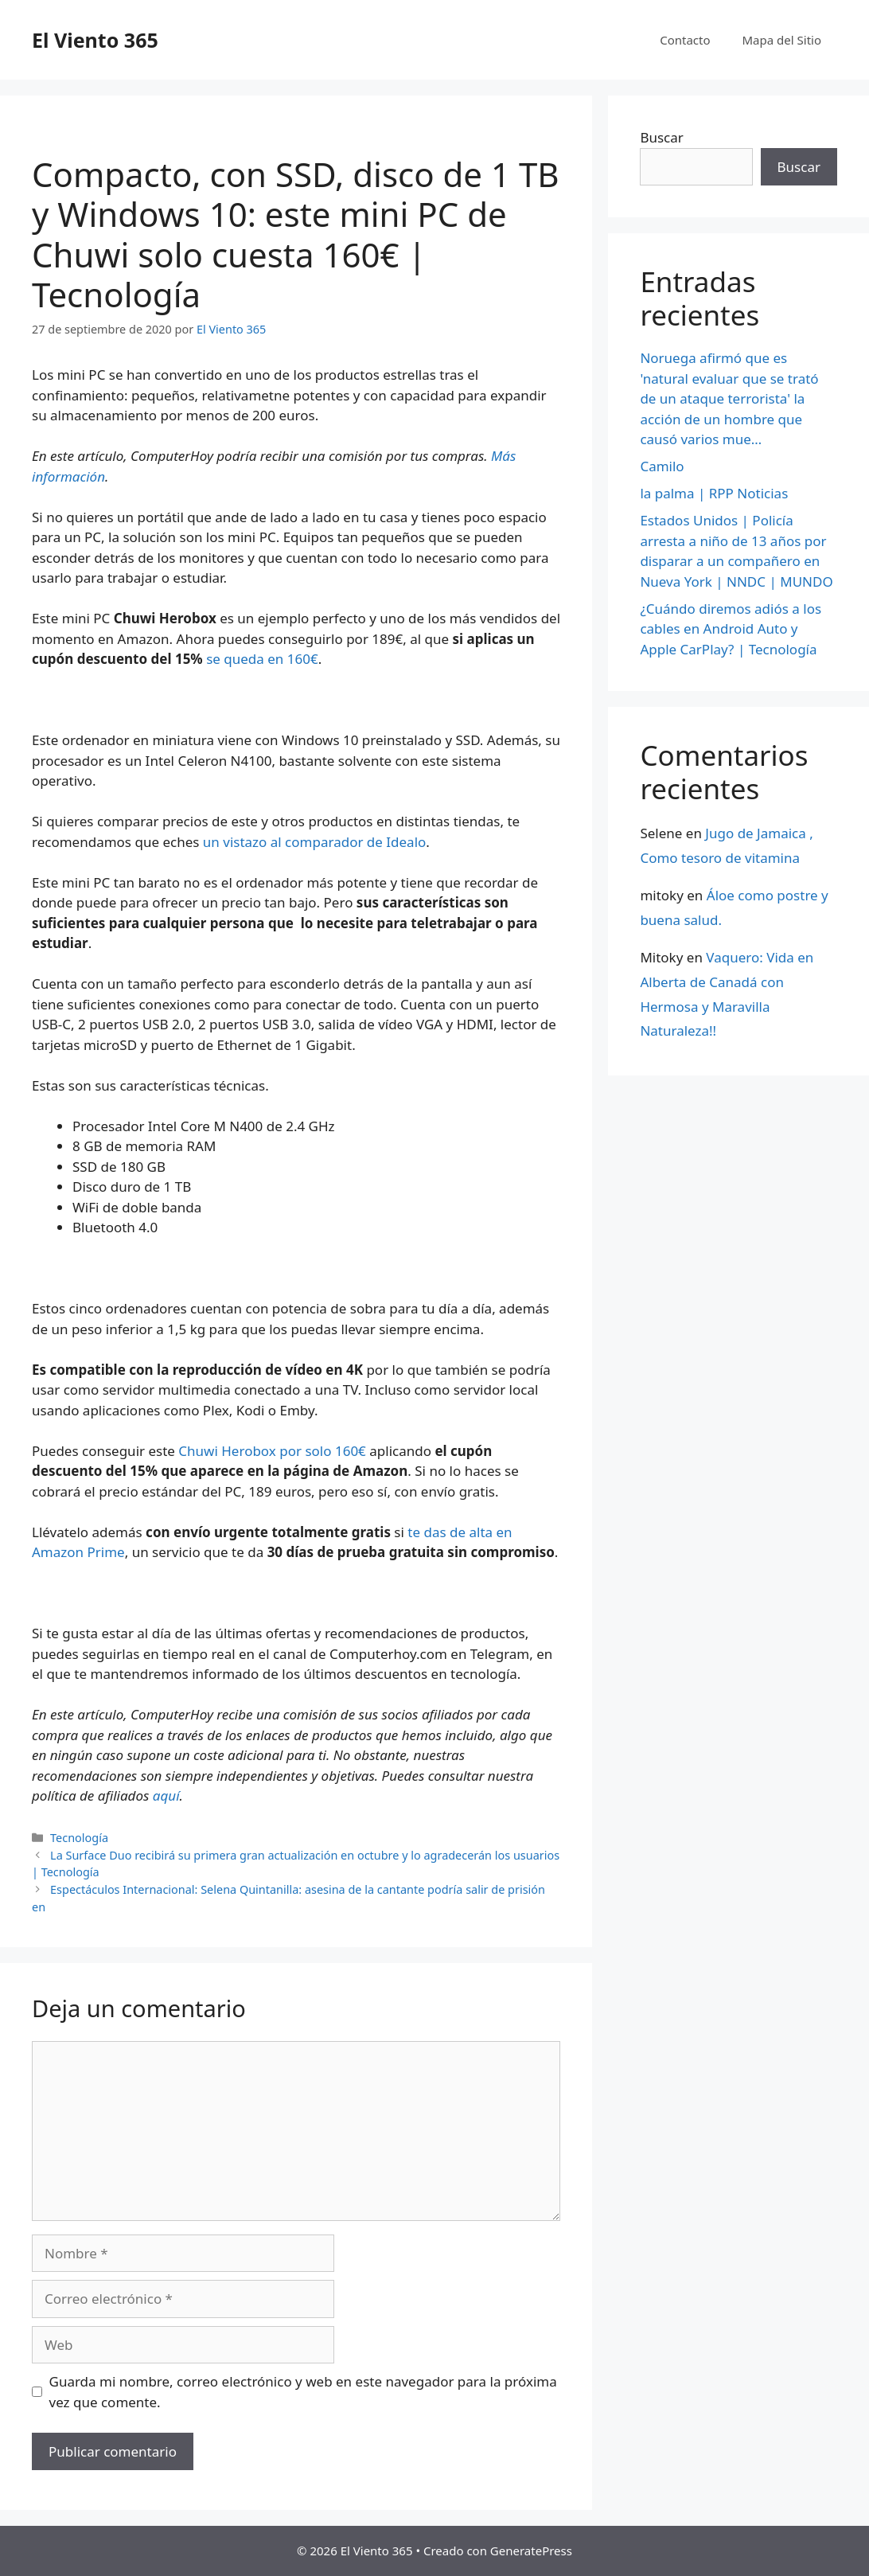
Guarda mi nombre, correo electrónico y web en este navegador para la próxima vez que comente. (303, 2391)
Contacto (685, 40)
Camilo (662, 466)
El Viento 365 (95, 39)
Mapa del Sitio (781, 40)
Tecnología (79, 1837)
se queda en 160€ (262, 659)
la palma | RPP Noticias (714, 493)
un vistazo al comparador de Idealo (315, 842)
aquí (166, 1795)
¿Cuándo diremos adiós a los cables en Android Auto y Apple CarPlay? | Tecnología (730, 628)
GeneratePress (531, 2550)
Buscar (661, 137)
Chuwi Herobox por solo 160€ (271, 1451)
